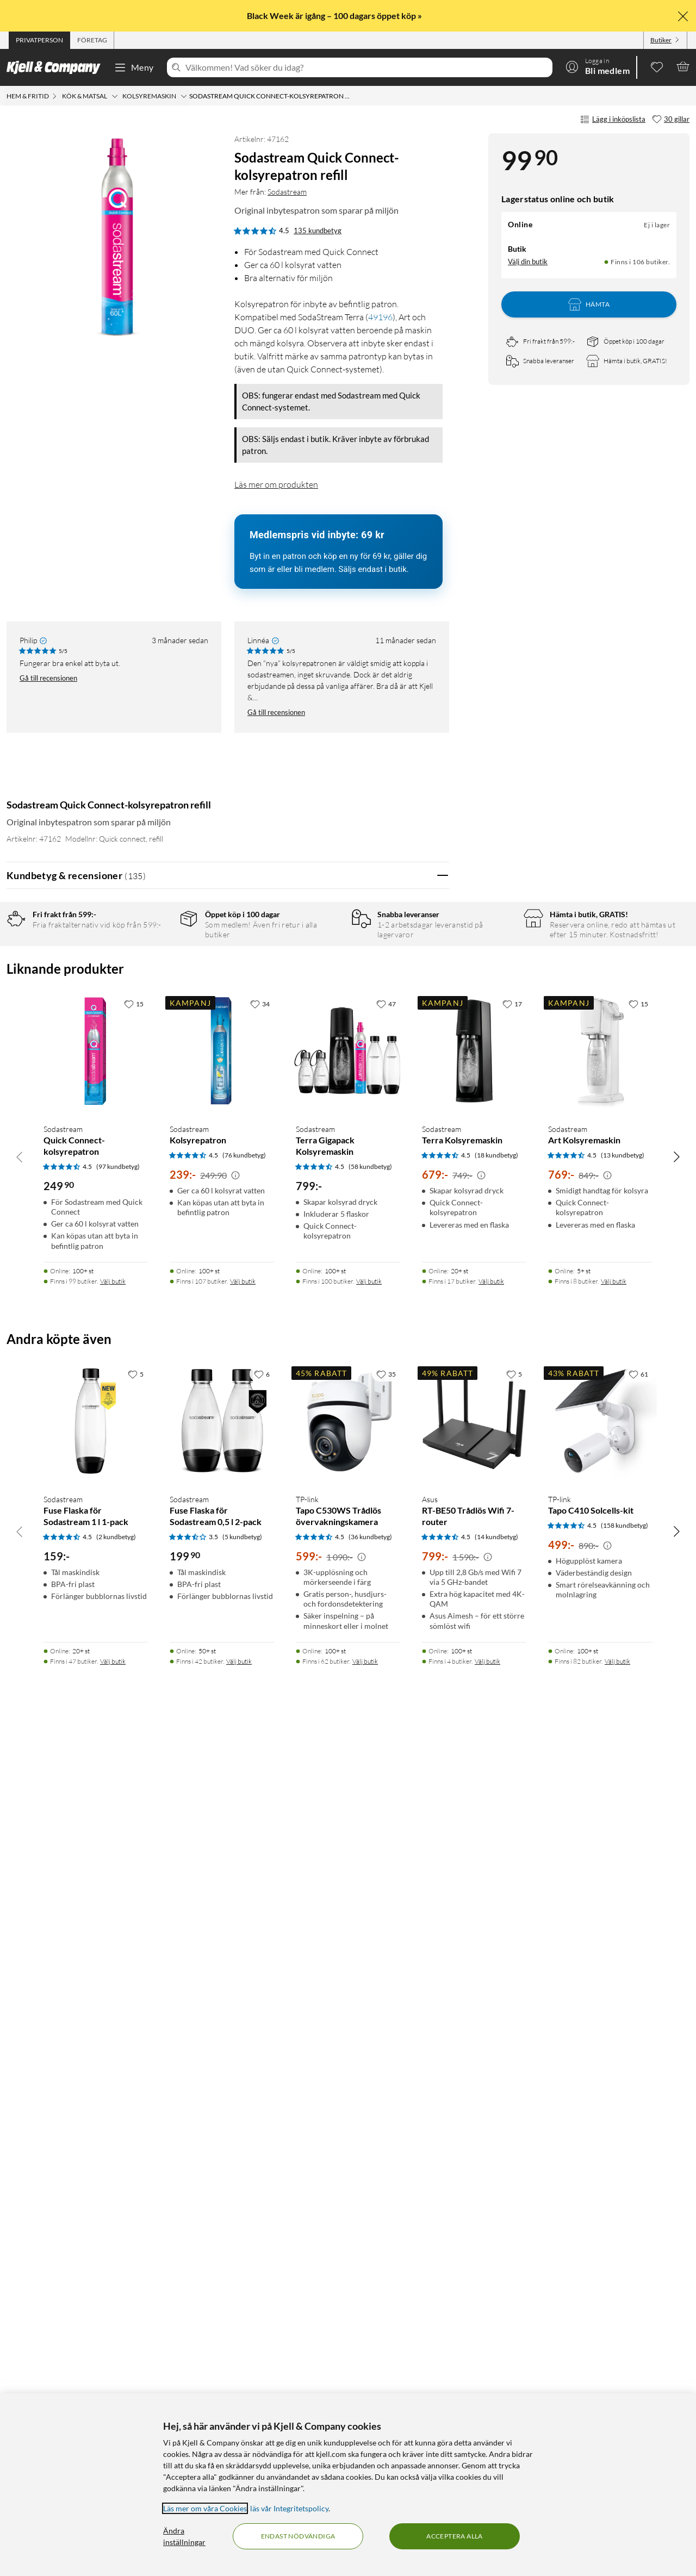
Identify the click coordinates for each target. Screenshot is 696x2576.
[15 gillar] (134, 1844)
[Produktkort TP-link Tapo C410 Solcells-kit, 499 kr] (600, 2341)
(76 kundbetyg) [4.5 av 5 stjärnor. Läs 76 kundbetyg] (244, 1996)
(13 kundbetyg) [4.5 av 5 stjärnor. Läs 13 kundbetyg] (622, 1996)
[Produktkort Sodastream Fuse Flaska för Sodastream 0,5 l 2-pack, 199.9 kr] (221, 2341)
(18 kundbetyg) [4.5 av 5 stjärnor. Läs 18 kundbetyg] (496, 1996)
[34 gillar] (260, 1844)
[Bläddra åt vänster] (20, 1997)
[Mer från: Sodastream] (20, 777)
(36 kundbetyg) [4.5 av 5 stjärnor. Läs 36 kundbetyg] (370, 2377)
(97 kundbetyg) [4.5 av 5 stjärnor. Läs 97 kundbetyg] (118, 2007)
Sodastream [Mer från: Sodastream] (287, 191)
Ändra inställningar (184, 2536)
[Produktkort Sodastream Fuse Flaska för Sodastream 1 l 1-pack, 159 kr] (95, 2341)
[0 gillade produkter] (657, 66)
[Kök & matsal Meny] (114, 96)
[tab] (39, 40)
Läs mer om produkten (276, 484)
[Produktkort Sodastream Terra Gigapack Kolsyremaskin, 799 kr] (348, 1967)
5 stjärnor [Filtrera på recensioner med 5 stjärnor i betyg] (158, 956)
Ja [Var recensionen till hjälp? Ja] (410, 1185)
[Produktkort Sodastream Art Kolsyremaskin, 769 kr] (600, 1967)
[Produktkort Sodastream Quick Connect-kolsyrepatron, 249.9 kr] (95, 1967)
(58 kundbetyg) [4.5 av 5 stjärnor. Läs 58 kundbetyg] (370, 2007)
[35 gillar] (386, 2214)
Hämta (589, 304)
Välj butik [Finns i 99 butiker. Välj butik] (113, 2122)
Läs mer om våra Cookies (205, 2508)
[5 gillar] (136, 2214)
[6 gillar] (262, 2214)
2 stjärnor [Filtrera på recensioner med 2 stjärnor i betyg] (158, 1007)
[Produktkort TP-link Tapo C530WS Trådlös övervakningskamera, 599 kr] (348, 2341)
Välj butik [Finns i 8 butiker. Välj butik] (613, 2122)
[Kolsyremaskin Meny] (183, 96)
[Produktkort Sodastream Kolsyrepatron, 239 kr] (221, 1967)
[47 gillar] (386, 1844)
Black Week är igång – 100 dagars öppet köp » (335, 15)
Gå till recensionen (48, 678)
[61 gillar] (638, 2214)
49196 (380, 317)
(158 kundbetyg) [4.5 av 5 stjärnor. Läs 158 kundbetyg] (624, 2366)
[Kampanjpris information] (235, 2016)
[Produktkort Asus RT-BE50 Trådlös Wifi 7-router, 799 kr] (474, 2341)
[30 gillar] (670, 119)
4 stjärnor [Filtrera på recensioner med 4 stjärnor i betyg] (158, 973)
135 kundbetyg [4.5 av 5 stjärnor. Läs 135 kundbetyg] (317, 230)
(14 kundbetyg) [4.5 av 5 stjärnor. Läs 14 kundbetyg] (496, 2377)
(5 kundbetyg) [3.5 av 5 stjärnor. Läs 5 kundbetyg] (242, 2377)
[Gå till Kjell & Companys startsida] (57, 67)
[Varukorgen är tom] (683, 66)
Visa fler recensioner (227, 1659)
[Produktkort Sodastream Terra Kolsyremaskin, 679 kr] (474, 1967)
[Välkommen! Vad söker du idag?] (366, 67)
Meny (134, 67)
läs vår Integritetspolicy (289, 2508)
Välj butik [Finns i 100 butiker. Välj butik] (369, 2122)
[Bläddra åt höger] (676, 1997)
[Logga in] (598, 66)
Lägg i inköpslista (613, 119)
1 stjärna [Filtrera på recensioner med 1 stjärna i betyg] (156, 1024)
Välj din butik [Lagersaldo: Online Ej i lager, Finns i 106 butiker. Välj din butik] (528, 261)
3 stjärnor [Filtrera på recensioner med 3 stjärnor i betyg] (158, 990)
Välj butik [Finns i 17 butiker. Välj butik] (491, 2122)
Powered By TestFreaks (403, 1627)
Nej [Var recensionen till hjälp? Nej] (432, 1185)
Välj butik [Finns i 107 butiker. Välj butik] (243, 2122)
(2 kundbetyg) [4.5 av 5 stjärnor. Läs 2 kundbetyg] (116, 2377)
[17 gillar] (512, 1844)
